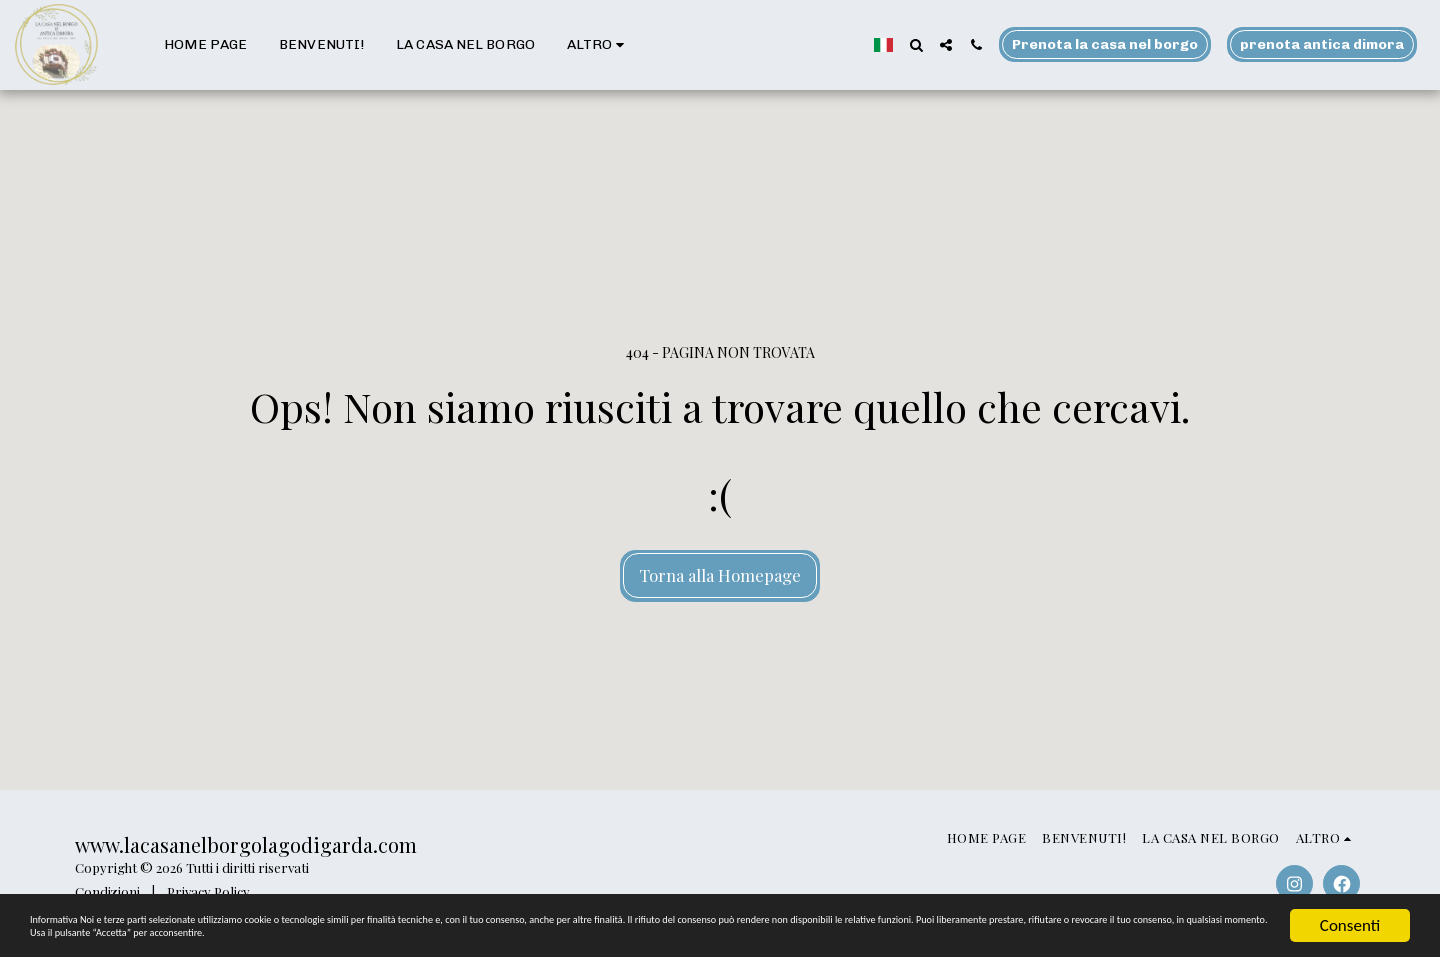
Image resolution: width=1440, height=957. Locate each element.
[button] (916, 45)
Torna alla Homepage (720, 575)
